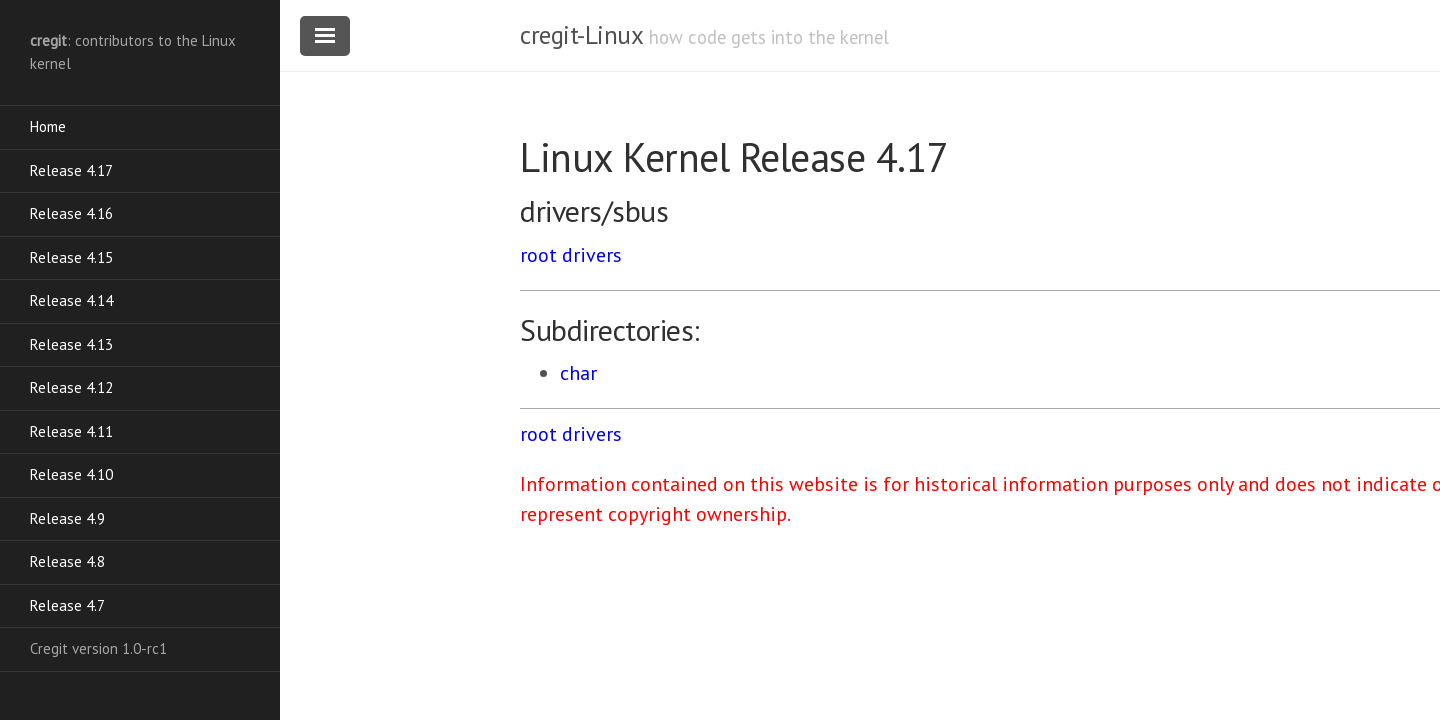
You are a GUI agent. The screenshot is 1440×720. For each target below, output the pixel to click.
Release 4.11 (71, 431)
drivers (592, 255)
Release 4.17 (71, 170)
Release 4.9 (67, 518)
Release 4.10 (71, 474)
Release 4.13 (71, 344)
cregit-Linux (581, 35)
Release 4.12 (71, 387)
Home (48, 126)
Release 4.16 (71, 213)
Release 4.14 (71, 300)
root (538, 255)
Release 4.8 (67, 561)
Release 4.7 (67, 605)
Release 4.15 (71, 257)
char (578, 373)
